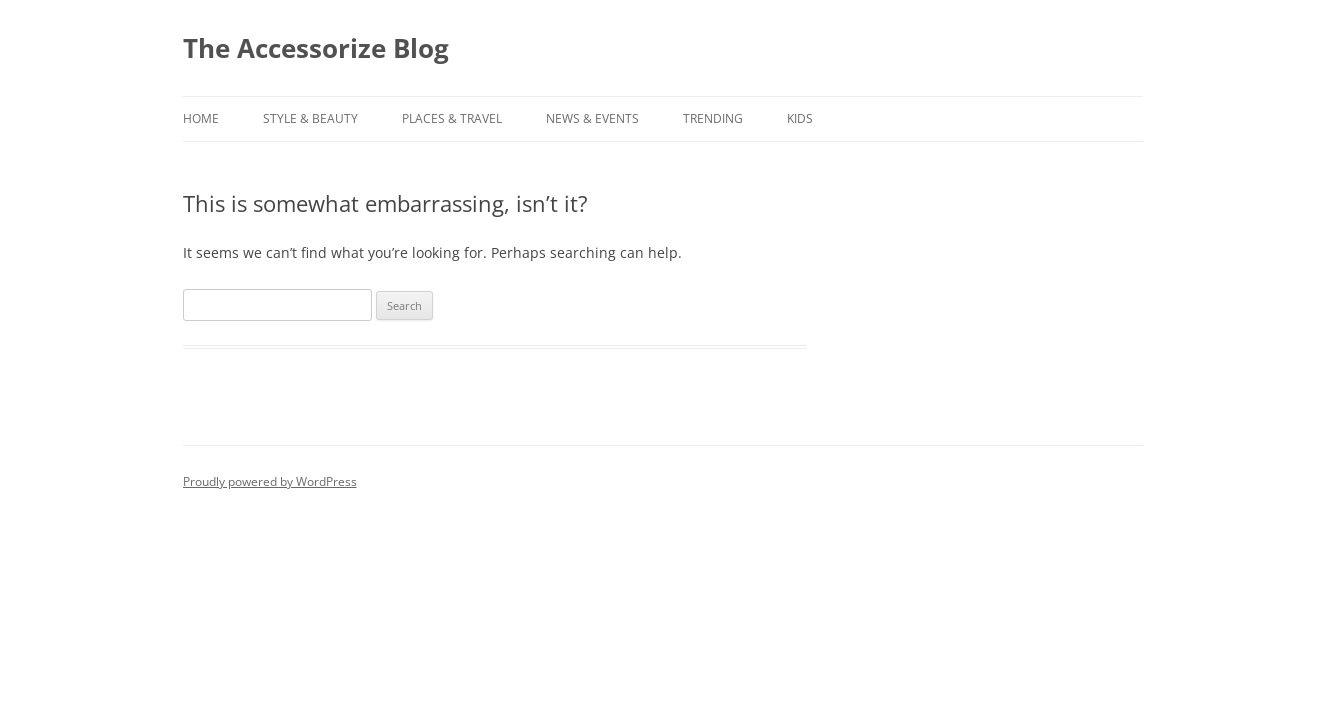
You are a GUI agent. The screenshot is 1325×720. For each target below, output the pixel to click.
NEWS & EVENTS (592, 118)
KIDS (800, 118)
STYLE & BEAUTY (310, 118)
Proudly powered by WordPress (270, 481)
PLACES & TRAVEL (452, 118)
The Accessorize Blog (316, 48)
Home (201, 118)
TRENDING (713, 118)
